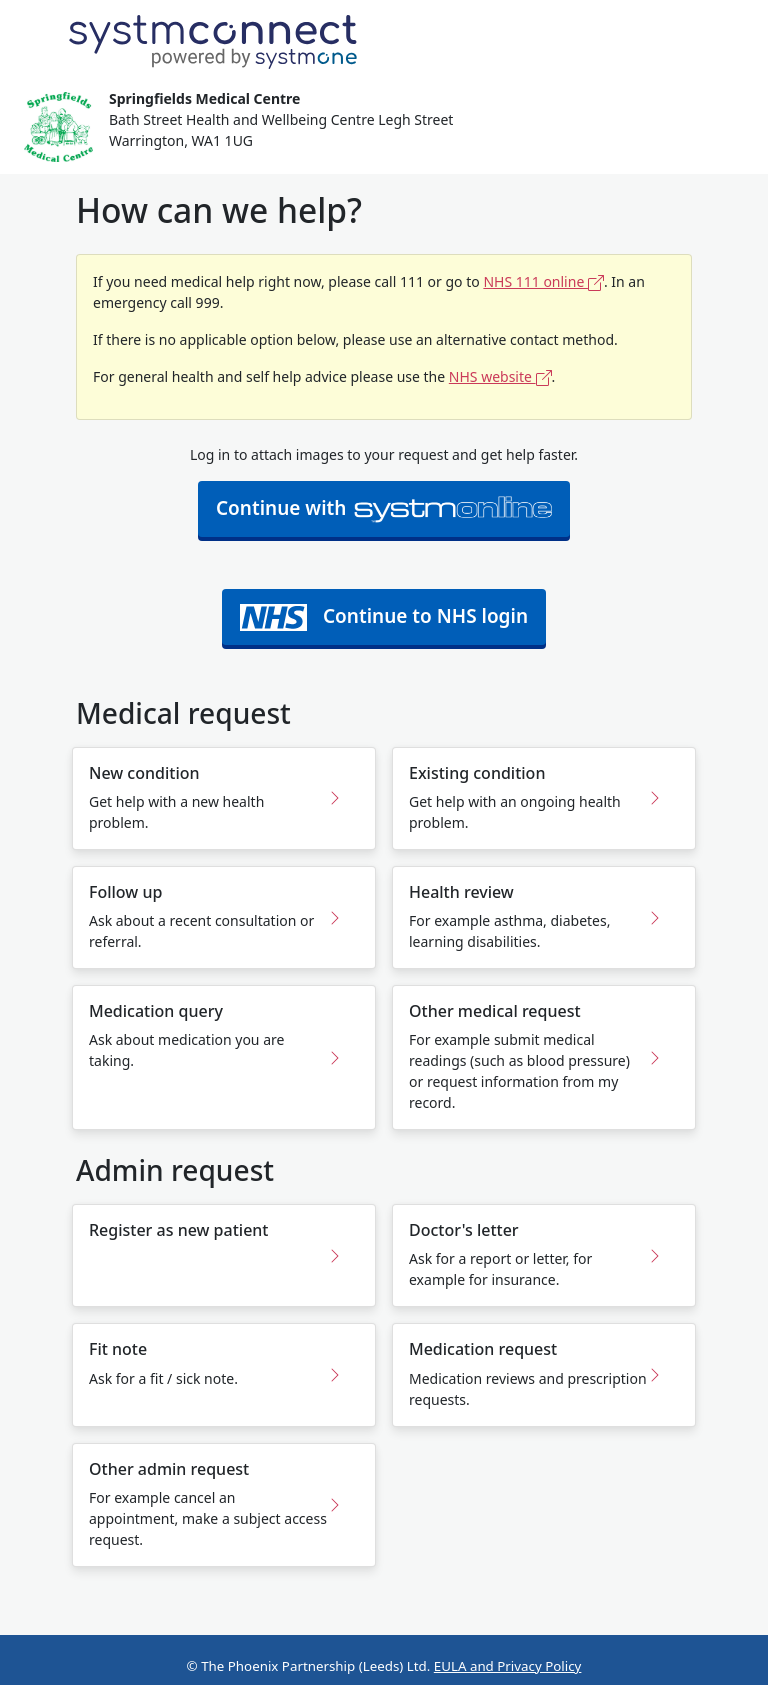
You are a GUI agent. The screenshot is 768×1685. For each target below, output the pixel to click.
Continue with (384, 508)
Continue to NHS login (384, 616)
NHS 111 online (543, 281)
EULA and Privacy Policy (508, 1666)
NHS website (500, 376)
